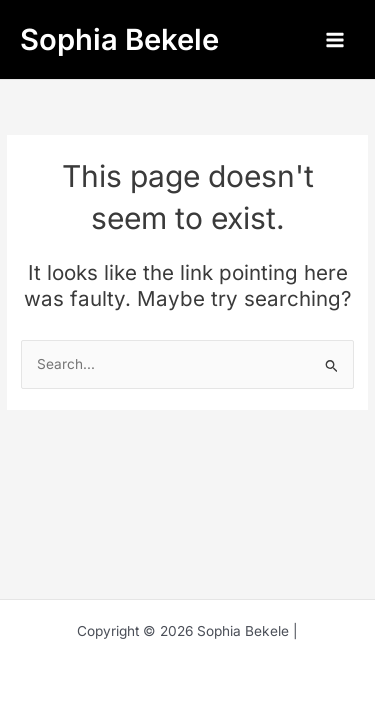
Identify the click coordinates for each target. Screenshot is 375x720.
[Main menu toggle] (335, 39)
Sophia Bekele (119, 39)
